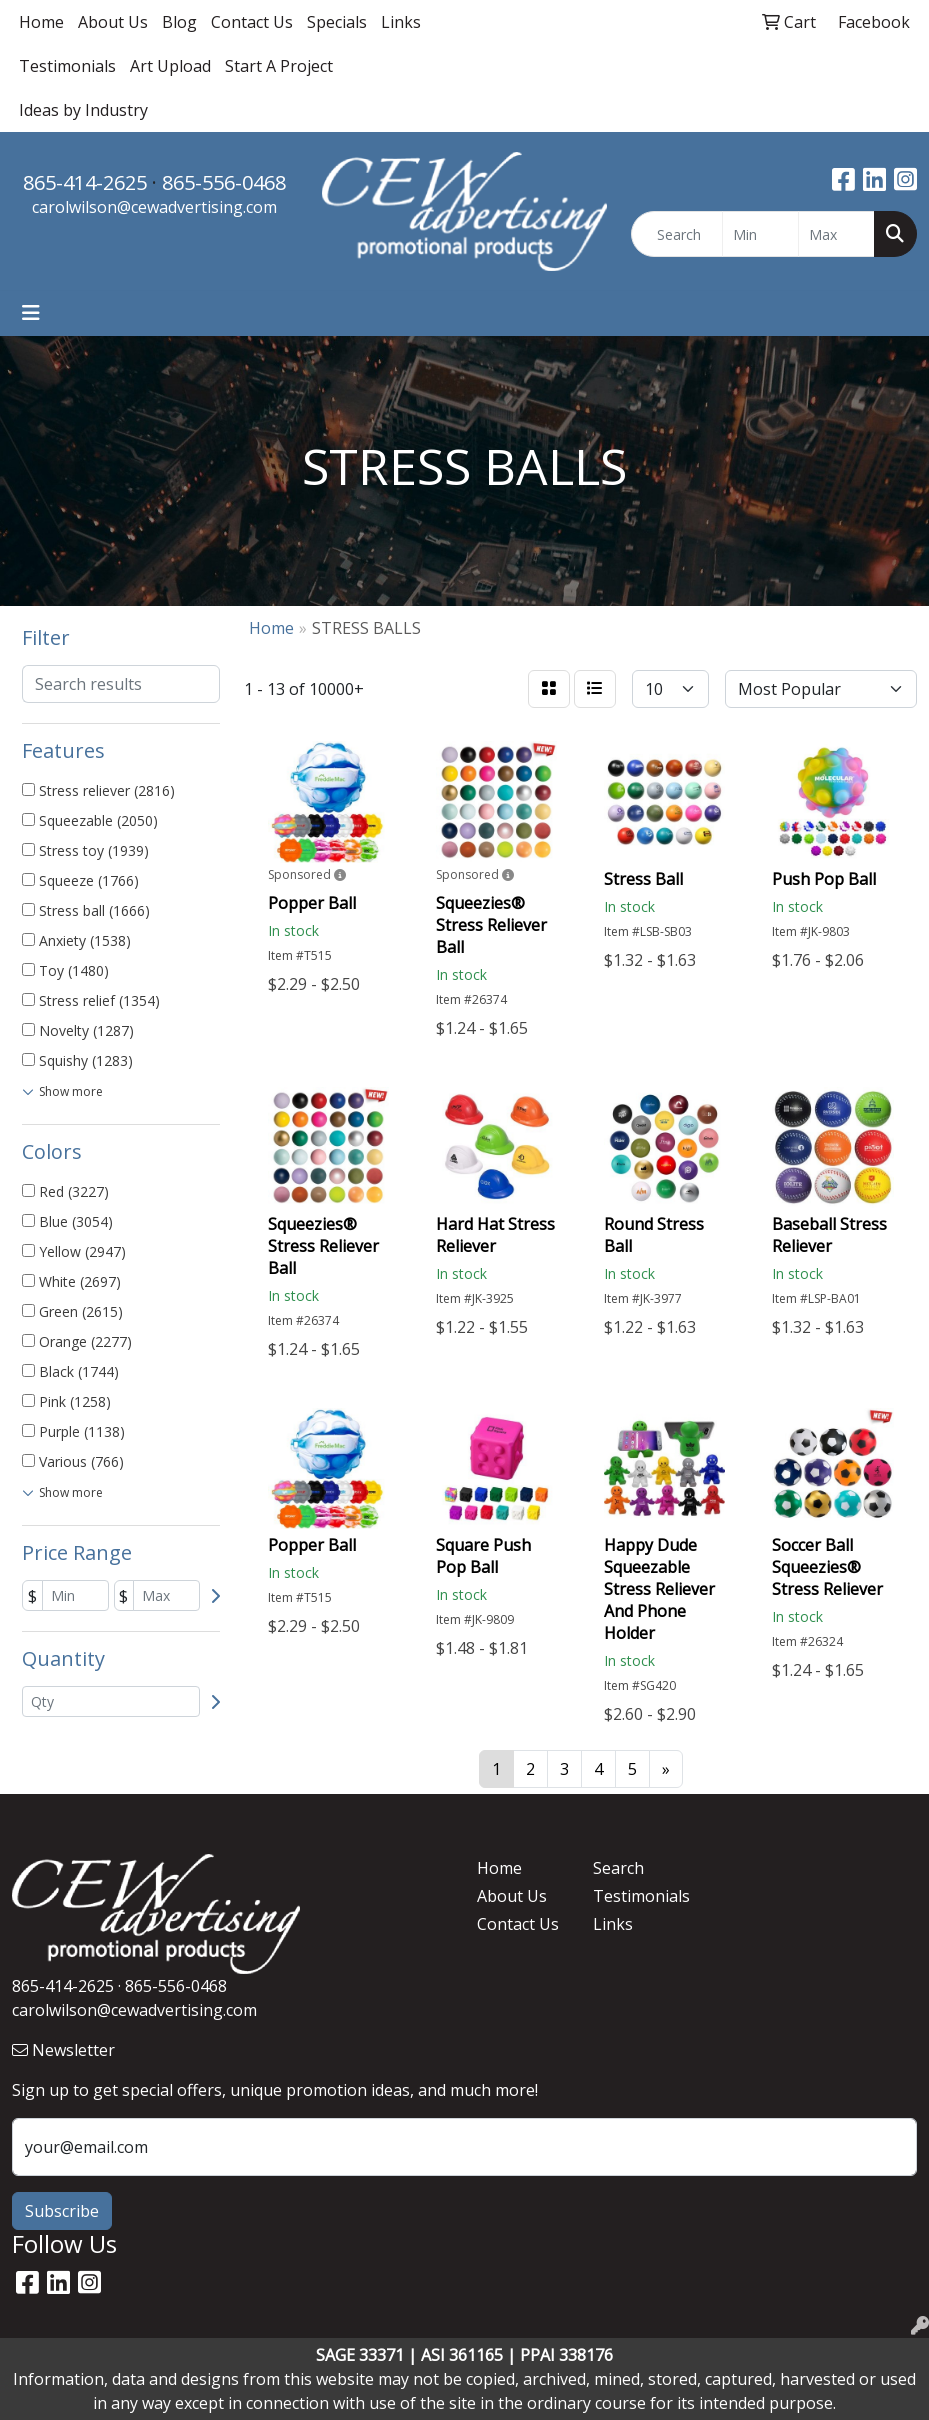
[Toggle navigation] (31, 313)
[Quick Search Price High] (836, 234)
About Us (113, 22)
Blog (179, 22)
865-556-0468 (224, 182)
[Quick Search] (677, 234)
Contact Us (252, 22)
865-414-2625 (85, 182)
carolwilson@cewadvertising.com (154, 207)
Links (401, 22)
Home (41, 22)
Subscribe (62, 2211)
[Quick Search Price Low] (760, 234)
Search (618, 1868)
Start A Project (279, 66)
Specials (337, 22)
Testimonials (67, 66)
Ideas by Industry (83, 110)
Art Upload (170, 66)
